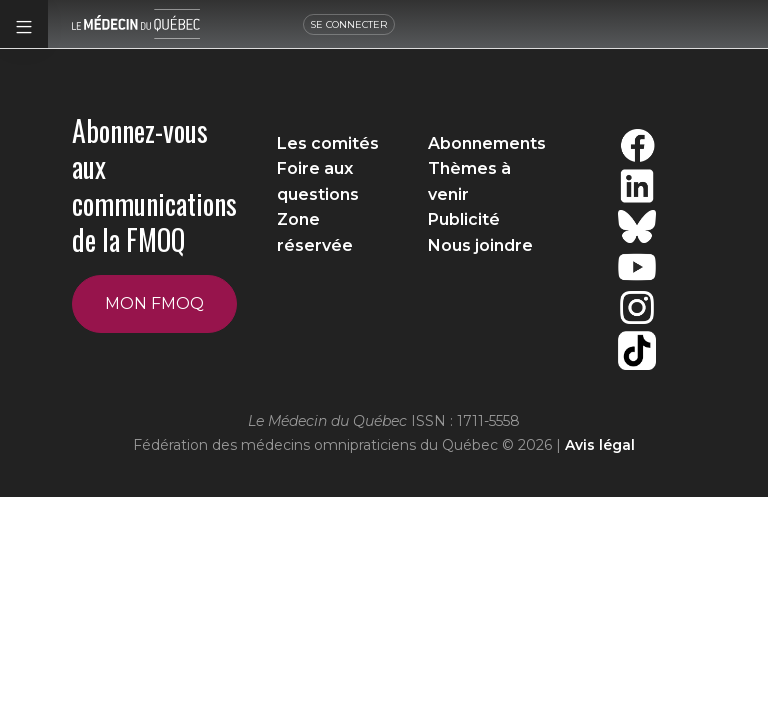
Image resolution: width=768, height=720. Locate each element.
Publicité (464, 219)
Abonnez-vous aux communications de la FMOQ (154, 185)
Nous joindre (480, 245)
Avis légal (600, 445)
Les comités (328, 143)
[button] (24, 24)
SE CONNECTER (354, 24)
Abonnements (487, 143)
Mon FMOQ (154, 303)
